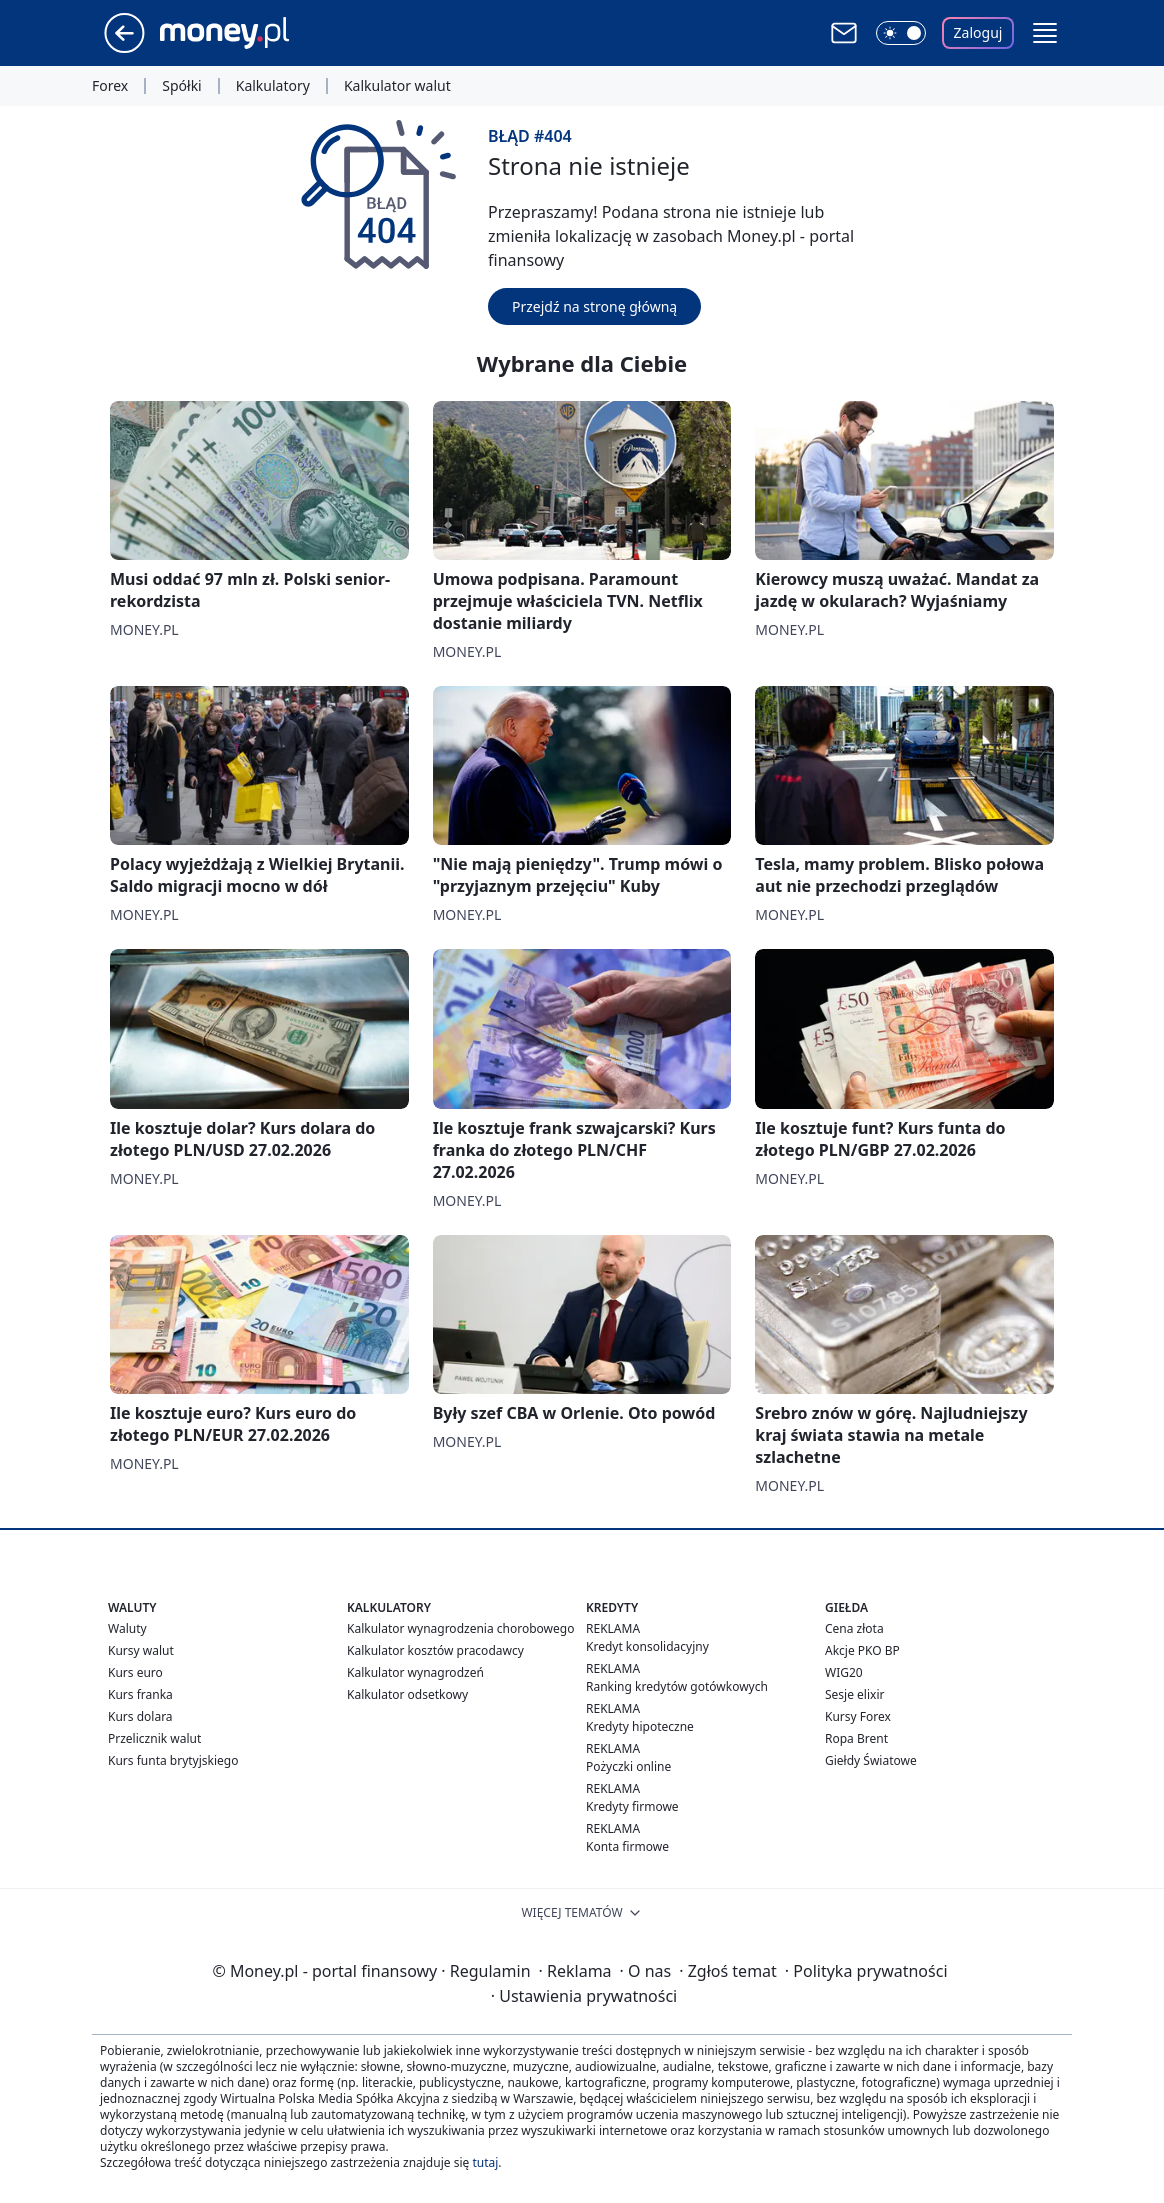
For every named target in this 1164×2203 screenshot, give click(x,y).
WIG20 (844, 1672)
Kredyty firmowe (632, 1806)
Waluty (127, 1628)
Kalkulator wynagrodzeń (415, 1672)
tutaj (485, 2162)
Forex (110, 86)
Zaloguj (978, 32)
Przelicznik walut (154, 1738)
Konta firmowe (627, 1846)
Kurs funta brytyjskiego (173, 1760)
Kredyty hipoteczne (640, 1726)
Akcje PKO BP (862, 1650)
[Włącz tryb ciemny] (901, 33)
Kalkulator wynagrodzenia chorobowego (460, 1628)
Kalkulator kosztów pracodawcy (435, 1650)
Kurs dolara (140, 1716)
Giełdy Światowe (871, 1760)
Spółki (181, 86)
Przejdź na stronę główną (594, 306)
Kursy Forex (858, 1716)
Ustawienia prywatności (584, 1996)
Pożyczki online (628, 1766)
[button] (1045, 33)
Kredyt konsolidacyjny (647, 1646)
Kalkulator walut (397, 86)
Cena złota (854, 1628)
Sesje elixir (854, 1694)
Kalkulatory (273, 86)
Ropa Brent (856, 1738)
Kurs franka (140, 1694)
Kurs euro (135, 1672)
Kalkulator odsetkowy (407, 1694)
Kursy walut (141, 1650)
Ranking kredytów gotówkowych (677, 1686)
